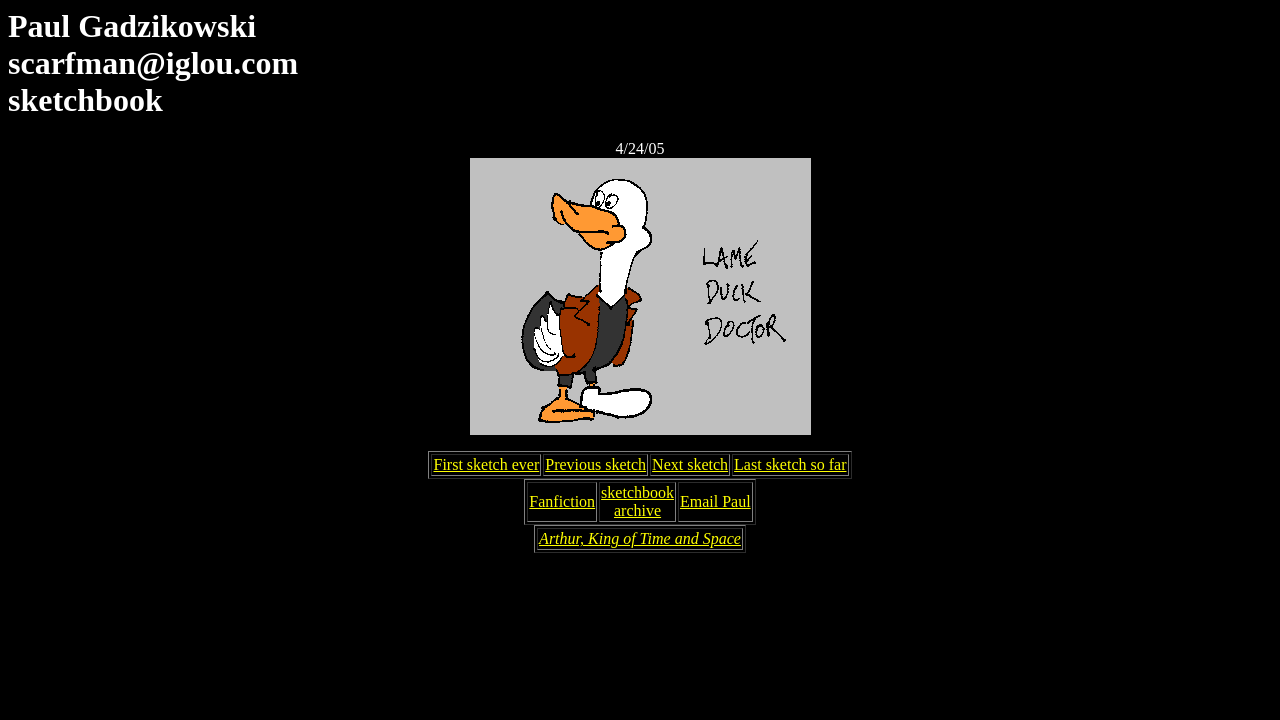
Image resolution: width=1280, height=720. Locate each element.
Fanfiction (562, 501)
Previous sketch (595, 464)
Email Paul (715, 501)
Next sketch (690, 464)
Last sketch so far (790, 464)
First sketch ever (486, 464)
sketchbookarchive (637, 501)
